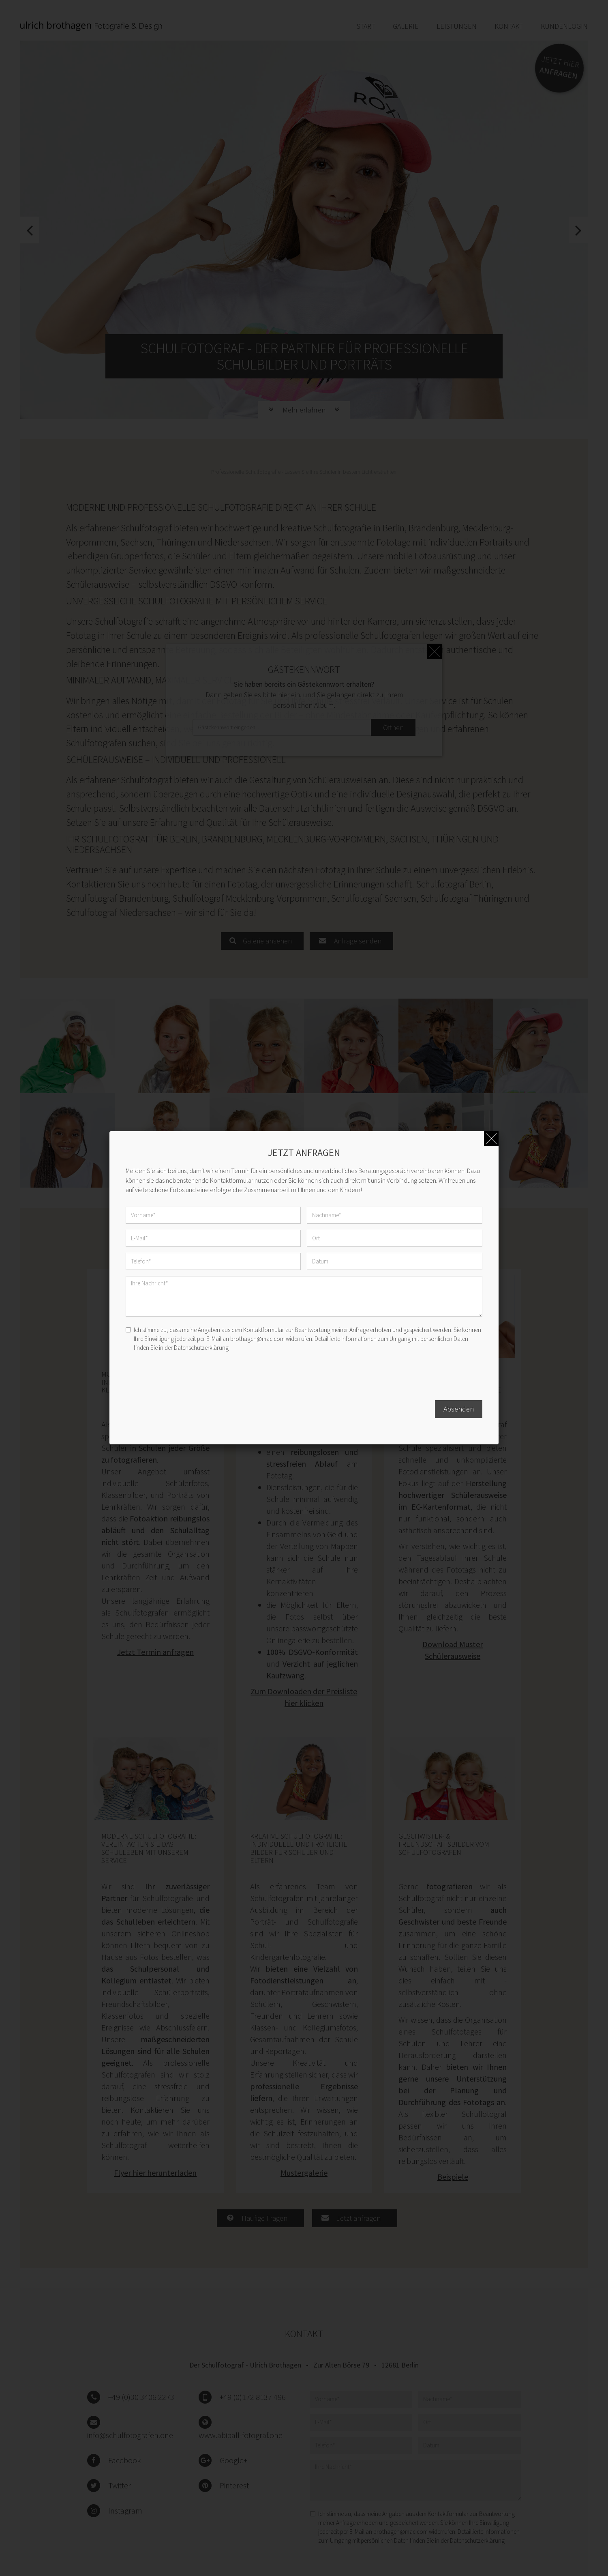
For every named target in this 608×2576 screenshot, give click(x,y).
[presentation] (187, 1378)
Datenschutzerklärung (201, 1347)
